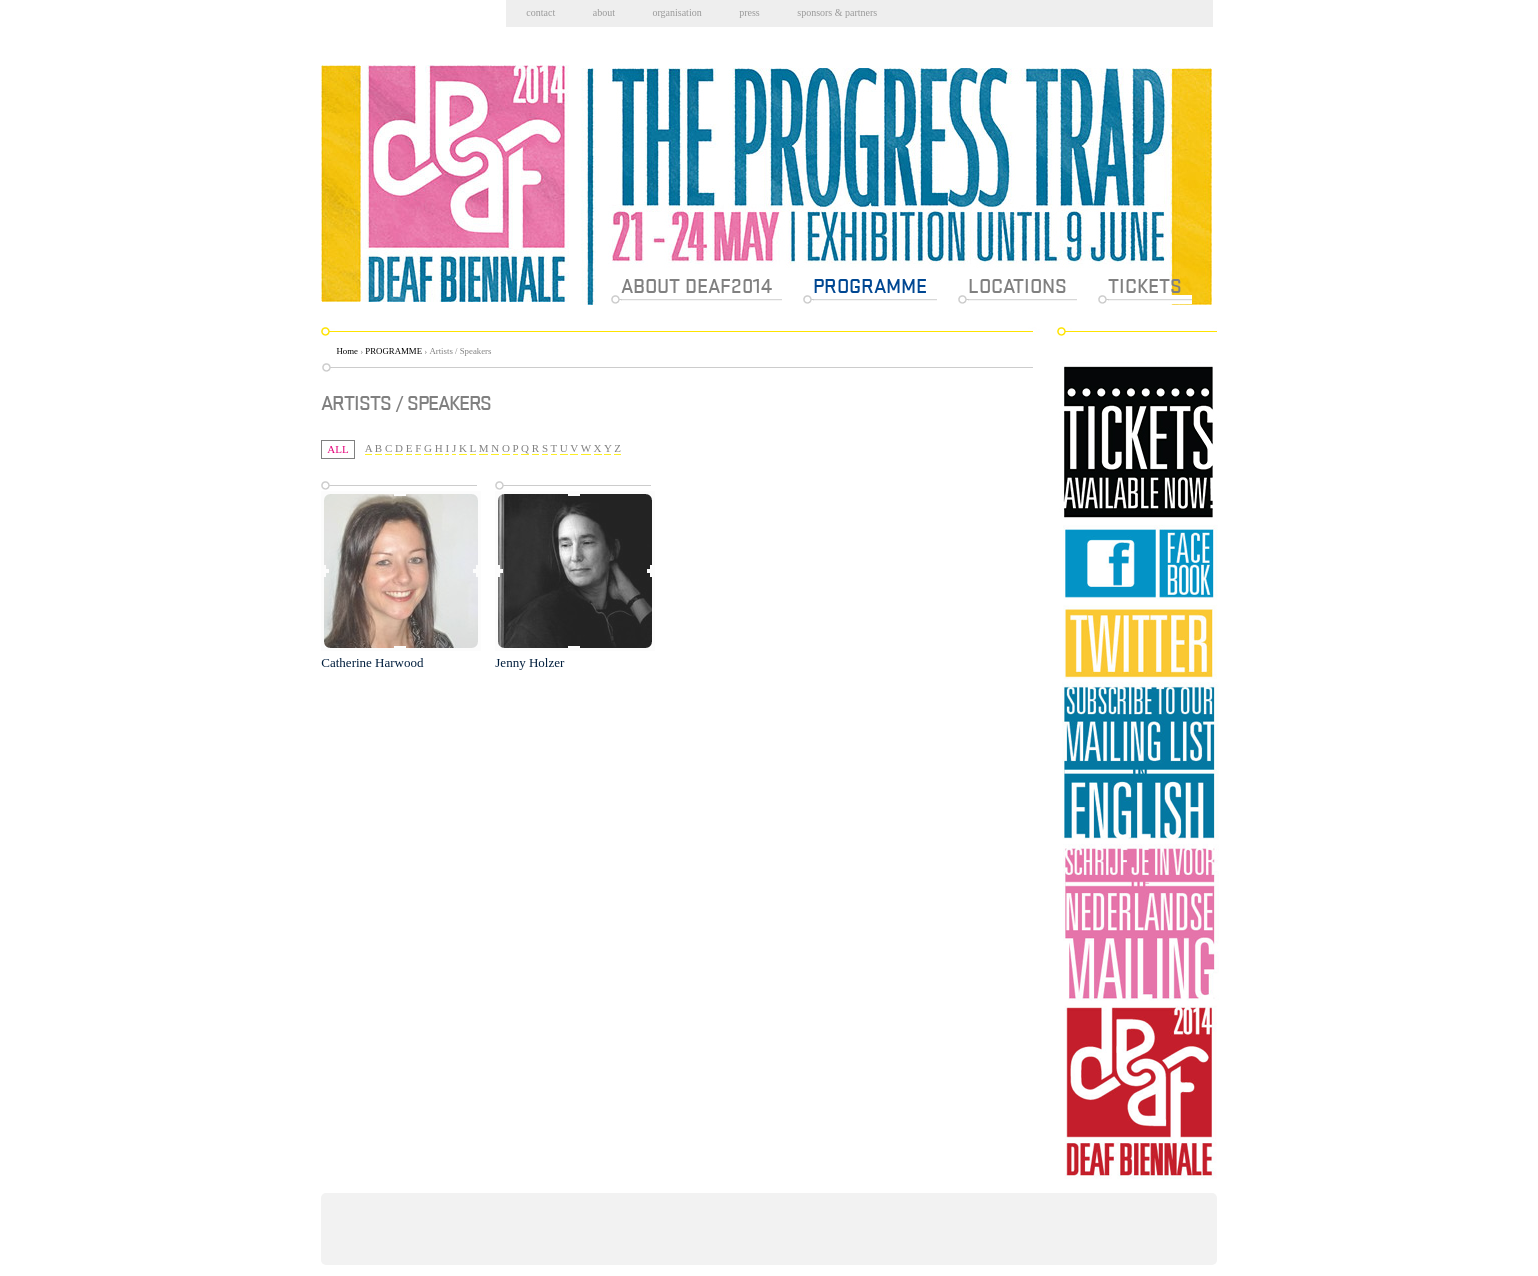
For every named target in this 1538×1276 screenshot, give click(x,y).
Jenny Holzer (529, 662)
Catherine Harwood (372, 662)
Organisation (676, 12)
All (337, 449)
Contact (540, 12)
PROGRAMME (393, 351)
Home (348, 351)
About (604, 12)
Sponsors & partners (837, 12)
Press (749, 12)
